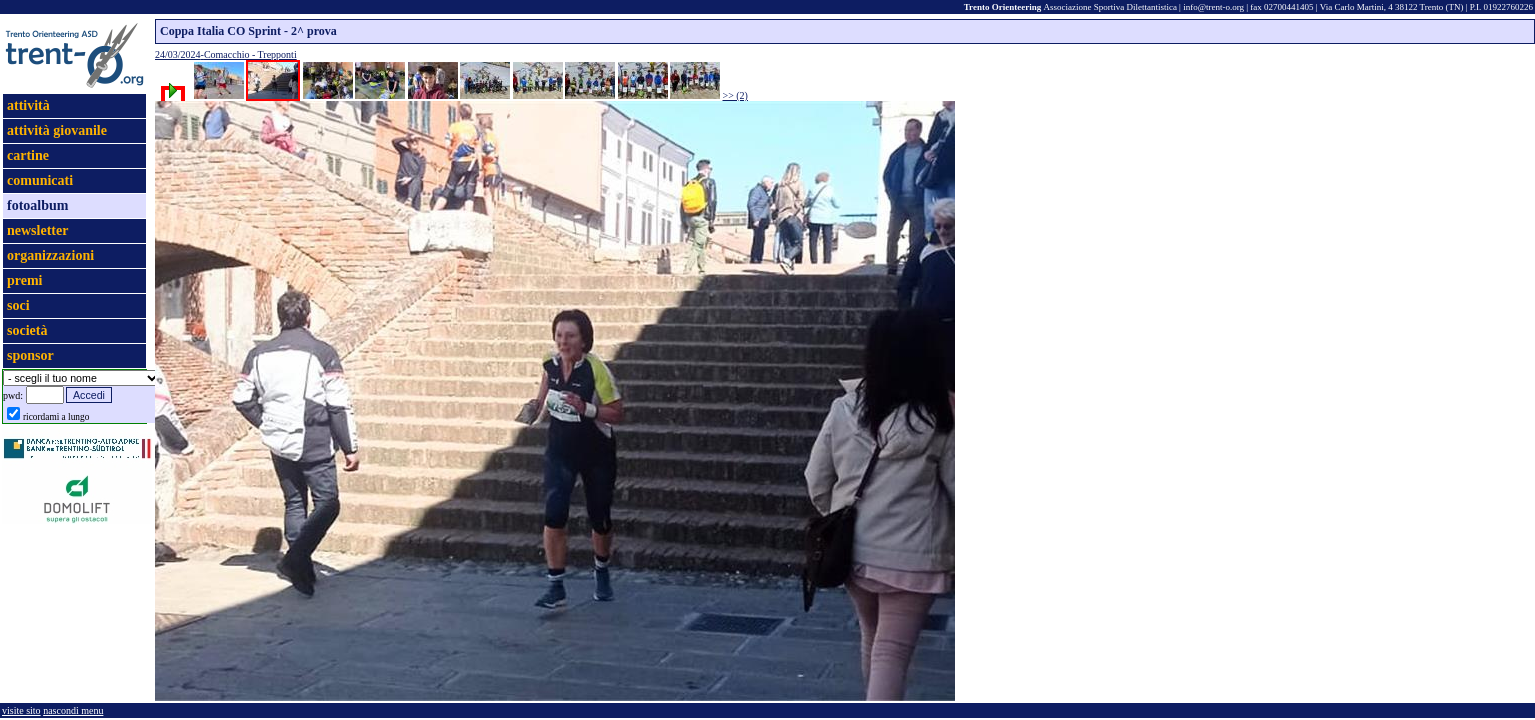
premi (25, 280)
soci (18, 305)
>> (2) (735, 95)
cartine (28, 155)
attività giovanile (57, 130)
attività (28, 105)
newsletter (37, 230)
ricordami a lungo (56, 417)
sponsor (30, 355)
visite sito (21, 710)
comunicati (40, 180)
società (27, 330)
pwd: (13, 395)
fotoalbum (37, 205)
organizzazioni (50, 255)
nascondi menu (73, 710)
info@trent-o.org (1213, 7)
